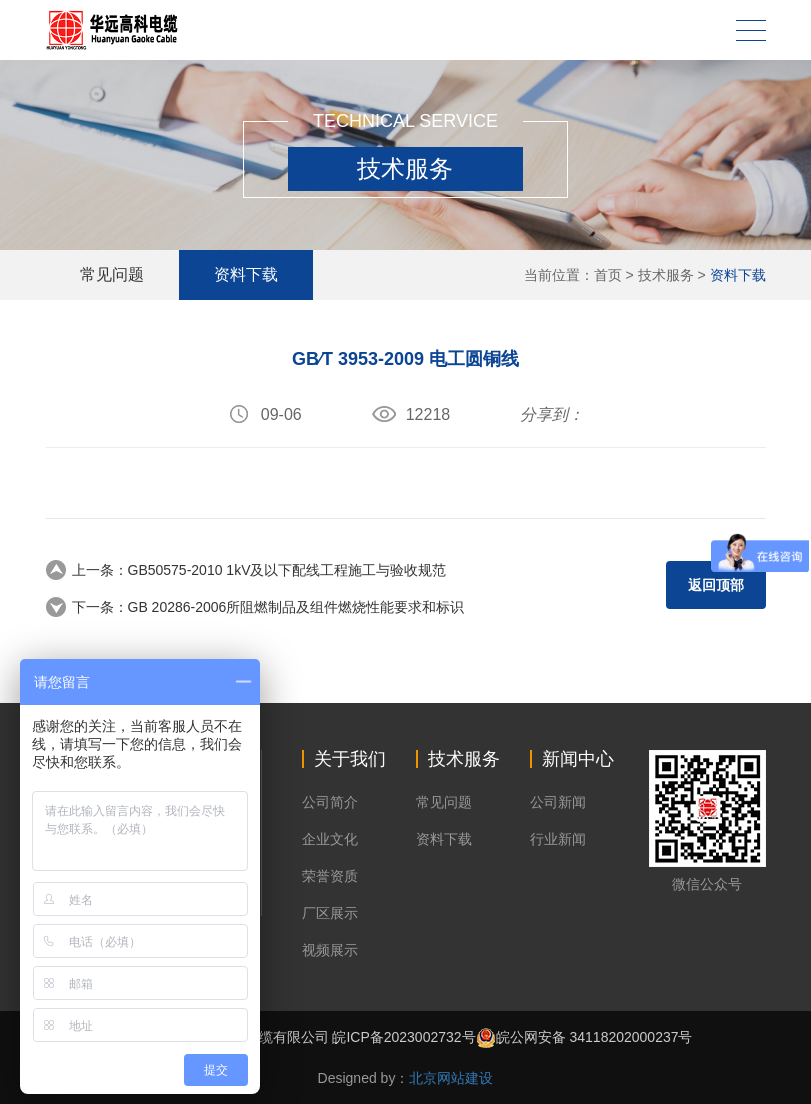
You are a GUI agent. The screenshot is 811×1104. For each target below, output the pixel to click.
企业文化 (330, 839)
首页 (608, 275)
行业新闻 (558, 839)
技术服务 (666, 275)
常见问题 (113, 274)
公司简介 (330, 802)
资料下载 (738, 275)
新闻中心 (578, 759)
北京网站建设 (451, 1078)
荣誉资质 (330, 876)
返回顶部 (716, 585)
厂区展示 (330, 913)
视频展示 (330, 950)
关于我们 (350, 759)
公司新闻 (558, 802)
